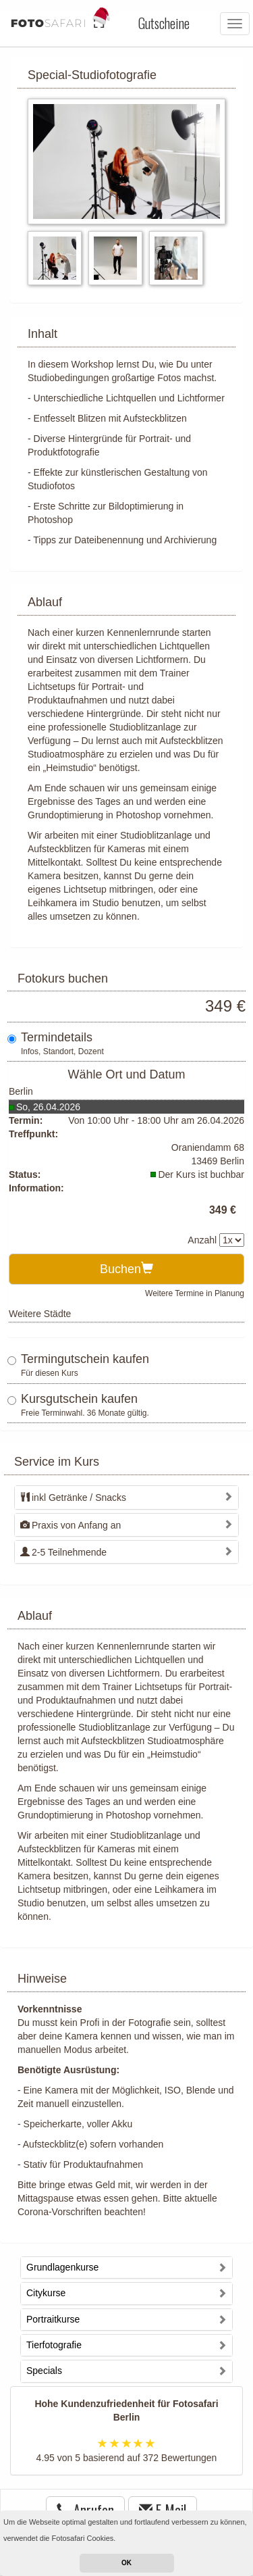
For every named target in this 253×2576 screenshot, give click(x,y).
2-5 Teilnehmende (63, 1552)
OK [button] (126, 2563)
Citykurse (45, 2292)
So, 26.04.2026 (48, 1106)
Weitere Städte (40, 1313)
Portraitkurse (53, 2319)
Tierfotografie (54, 2344)
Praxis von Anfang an (70, 1525)
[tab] (126, 1497)
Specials (44, 2370)
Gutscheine (164, 23)
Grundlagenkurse (62, 2267)
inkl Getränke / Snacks (73, 1497)
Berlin (21, 1091)
